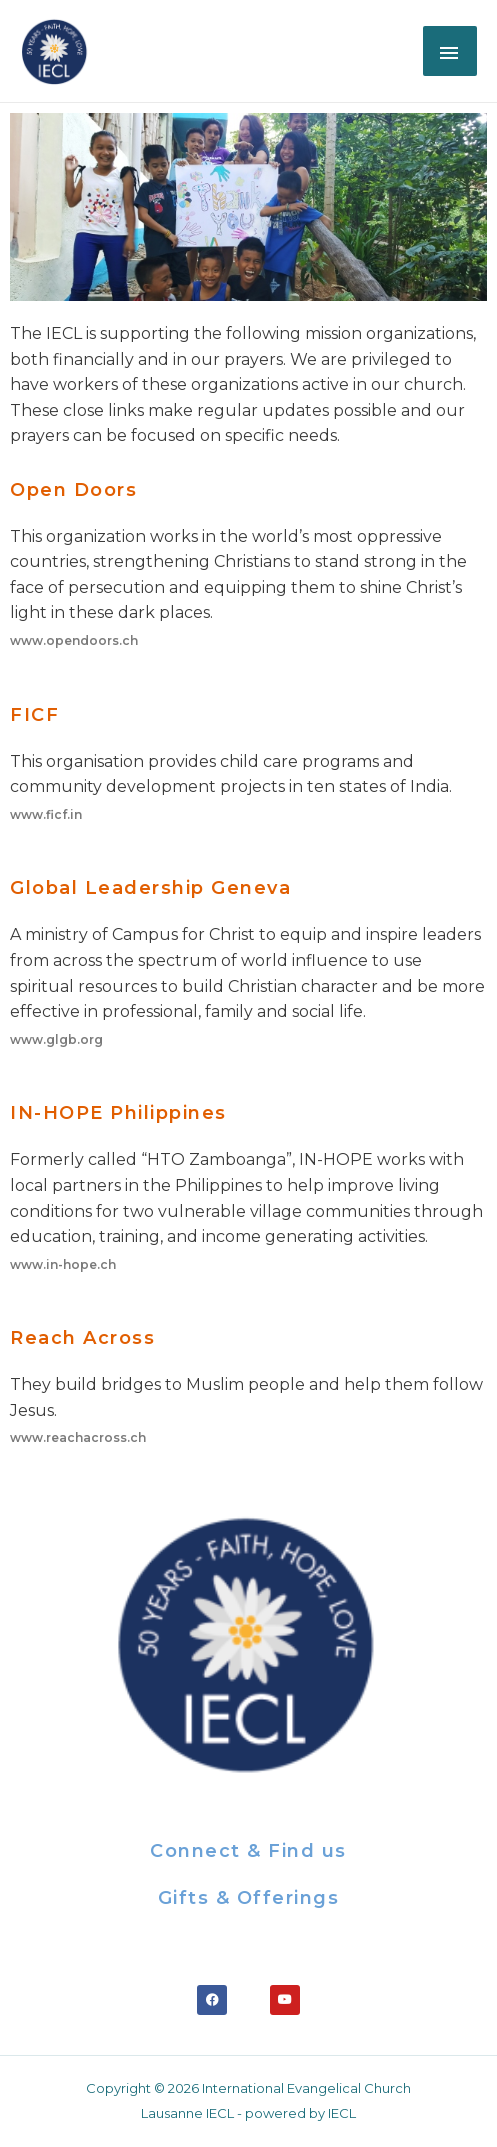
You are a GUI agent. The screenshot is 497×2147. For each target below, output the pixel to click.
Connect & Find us (248, 1851)
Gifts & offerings (249, 1898)
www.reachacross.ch (78, 1437)
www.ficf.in (46, 814)
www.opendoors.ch (74, 640)
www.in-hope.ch (63, 1264)
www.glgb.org (56, 1039)
